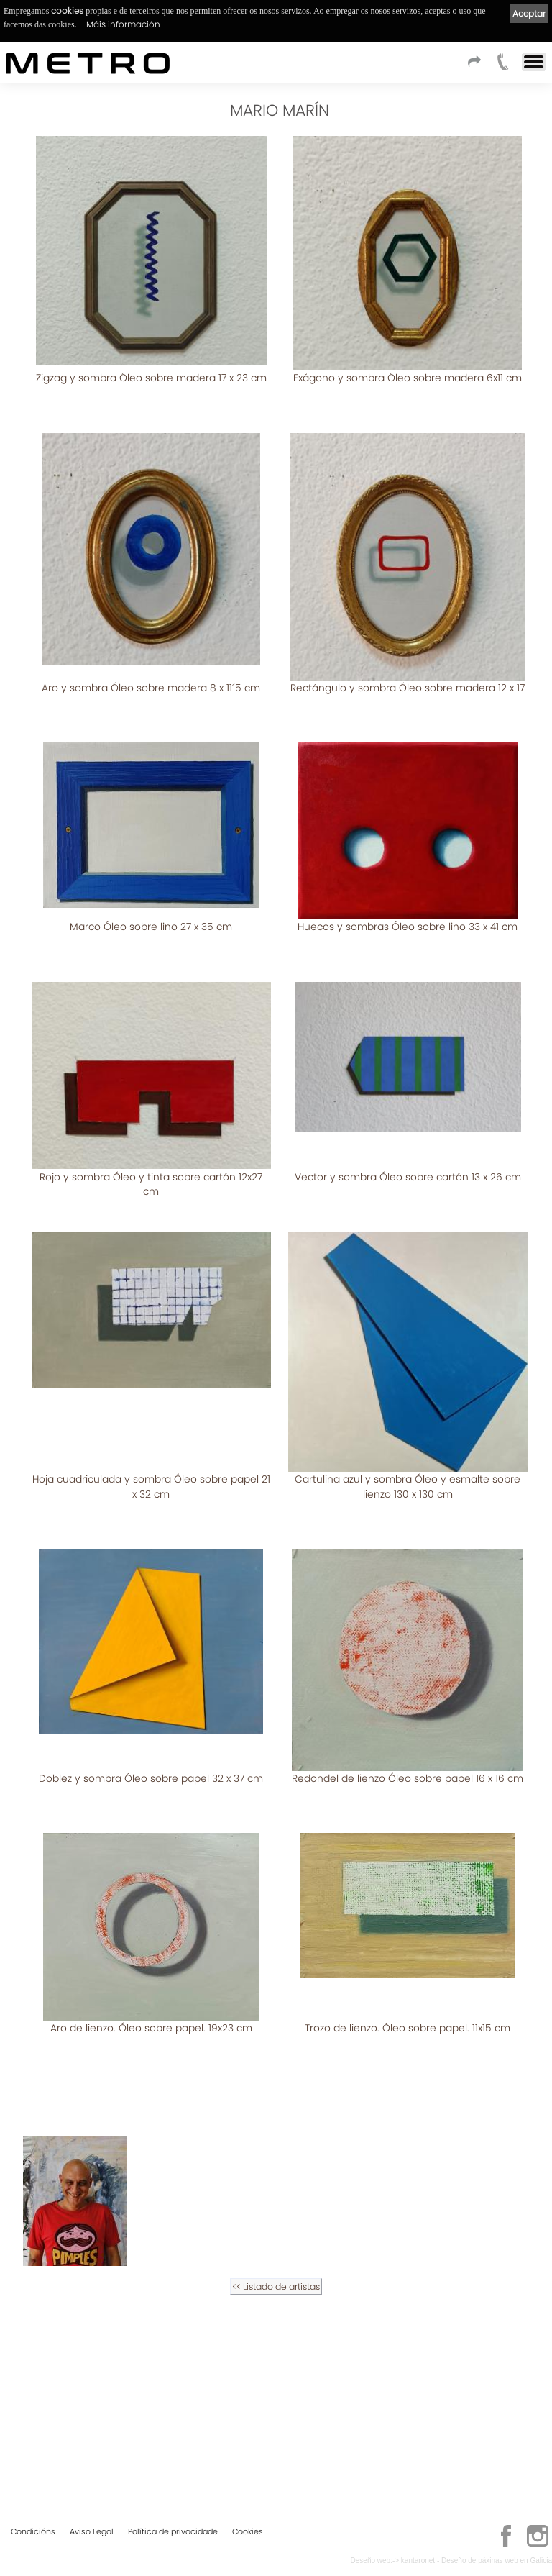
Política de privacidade (173, 2530)
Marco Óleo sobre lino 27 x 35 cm (151, 895)
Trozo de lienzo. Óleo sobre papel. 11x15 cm (407, 2188)
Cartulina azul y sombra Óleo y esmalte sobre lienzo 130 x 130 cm (151, 1711)
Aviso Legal (92, 2530)
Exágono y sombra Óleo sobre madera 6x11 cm (407, 377)
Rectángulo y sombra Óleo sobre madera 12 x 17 (407, 672)
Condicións (33, 2530)
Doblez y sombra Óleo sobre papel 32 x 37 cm (407, 1686)
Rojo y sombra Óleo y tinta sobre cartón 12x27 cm (151, 1137)
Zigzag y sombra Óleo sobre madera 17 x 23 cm (151, 377)
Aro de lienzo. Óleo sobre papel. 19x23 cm (151, 2188)
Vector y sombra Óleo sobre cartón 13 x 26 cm (408, 1129)
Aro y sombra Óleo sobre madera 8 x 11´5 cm (151, 672)
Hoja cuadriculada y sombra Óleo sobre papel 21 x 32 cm (408, 1424)
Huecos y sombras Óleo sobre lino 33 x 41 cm (408, 895)
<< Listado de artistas (276, 2431)
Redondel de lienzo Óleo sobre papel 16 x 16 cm (407, 1954)
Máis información (123, 24)
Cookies (247, 2530)
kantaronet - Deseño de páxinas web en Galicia (476, 2560)
